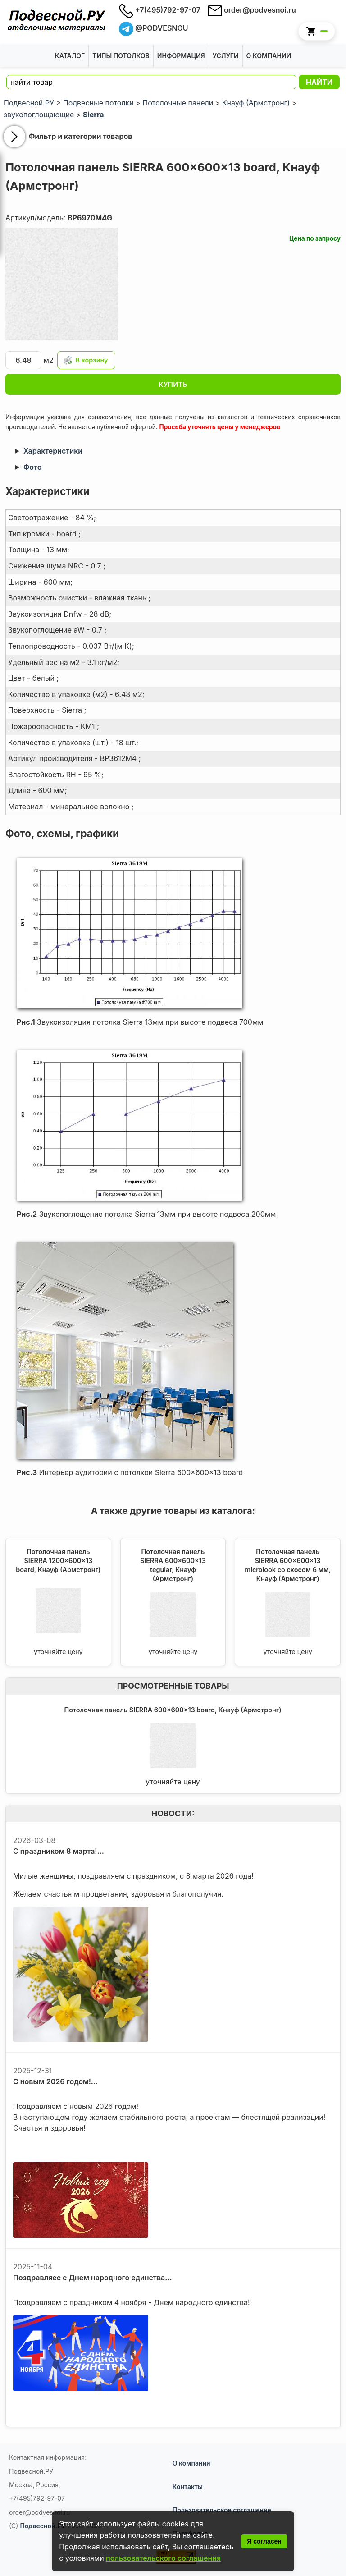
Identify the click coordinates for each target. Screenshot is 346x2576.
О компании (191, 2463)
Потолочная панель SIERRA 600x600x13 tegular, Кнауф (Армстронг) (173, 1565)
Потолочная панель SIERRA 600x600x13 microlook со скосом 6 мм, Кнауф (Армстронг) (288, 1565)
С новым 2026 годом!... (55, 2081)
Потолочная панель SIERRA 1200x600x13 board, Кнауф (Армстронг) (58, 1560)
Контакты (188, 2486)
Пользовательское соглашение (222, 2510)
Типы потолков (121, 56)
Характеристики (52, 450)
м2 (29, 360)
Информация (181, 56)
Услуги (226, 56)
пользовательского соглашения (163, 2557)
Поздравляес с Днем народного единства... (92, 2277)
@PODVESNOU (153, 27)
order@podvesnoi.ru (252, 9)
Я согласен (264, 2541)
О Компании (268, 56)
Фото (32, 467)
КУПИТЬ (173, 384)
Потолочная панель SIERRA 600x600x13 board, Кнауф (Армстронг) (172, 1710)
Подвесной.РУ (42, 2526)
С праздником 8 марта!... (58, 1851)
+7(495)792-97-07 (159, 9)
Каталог (70, 56)
